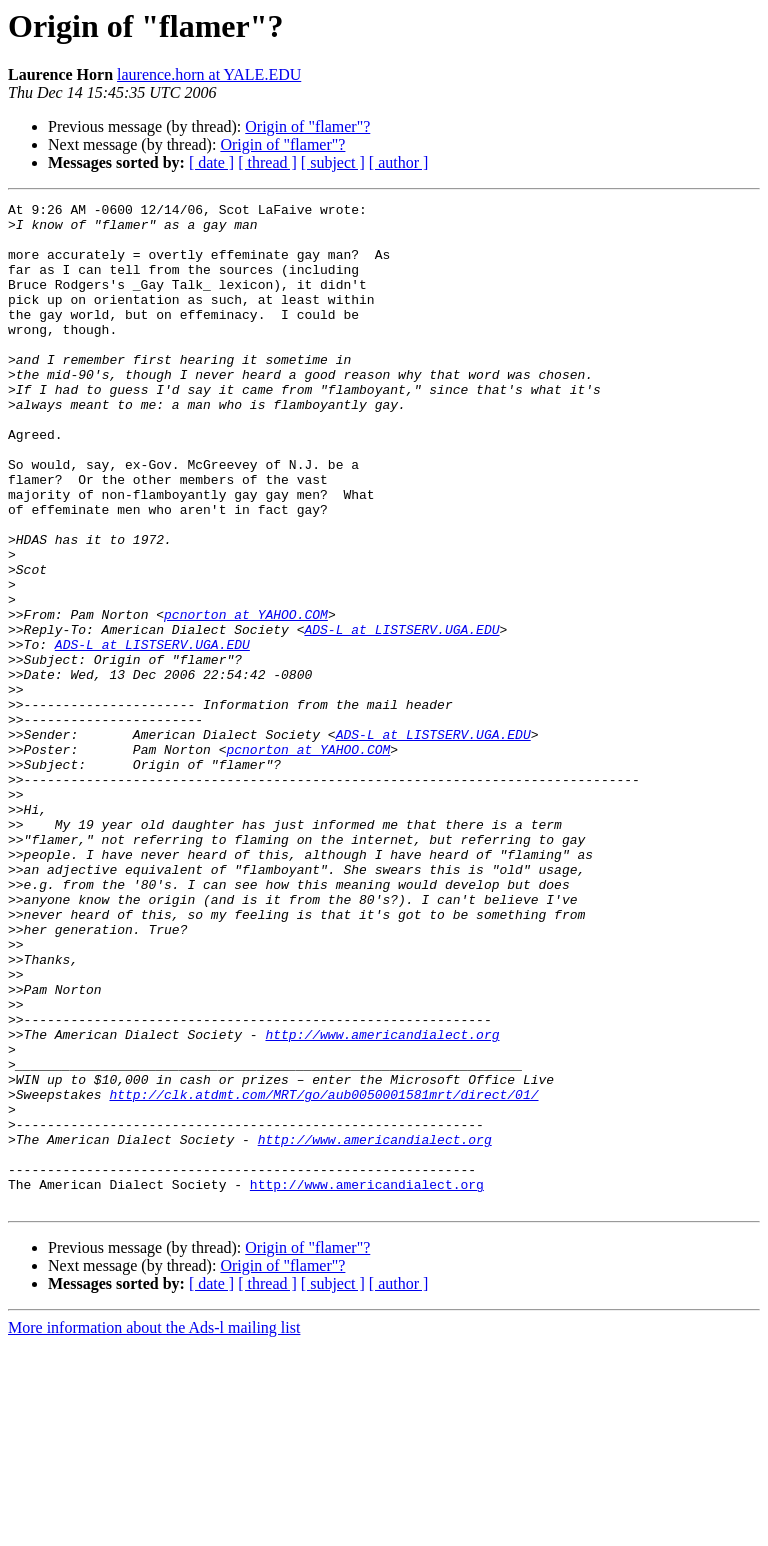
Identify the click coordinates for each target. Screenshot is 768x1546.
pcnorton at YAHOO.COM (246, 698)
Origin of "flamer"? (307, 126)
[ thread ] (267, 162)
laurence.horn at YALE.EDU (209, 74)
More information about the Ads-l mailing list (154, 1528)
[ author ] (399, 162)
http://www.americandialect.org (382, 1202)
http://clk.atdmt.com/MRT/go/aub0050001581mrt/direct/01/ (323, 1274)
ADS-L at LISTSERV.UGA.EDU (401, 716)
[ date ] (211, 162)
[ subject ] (333, 162)
